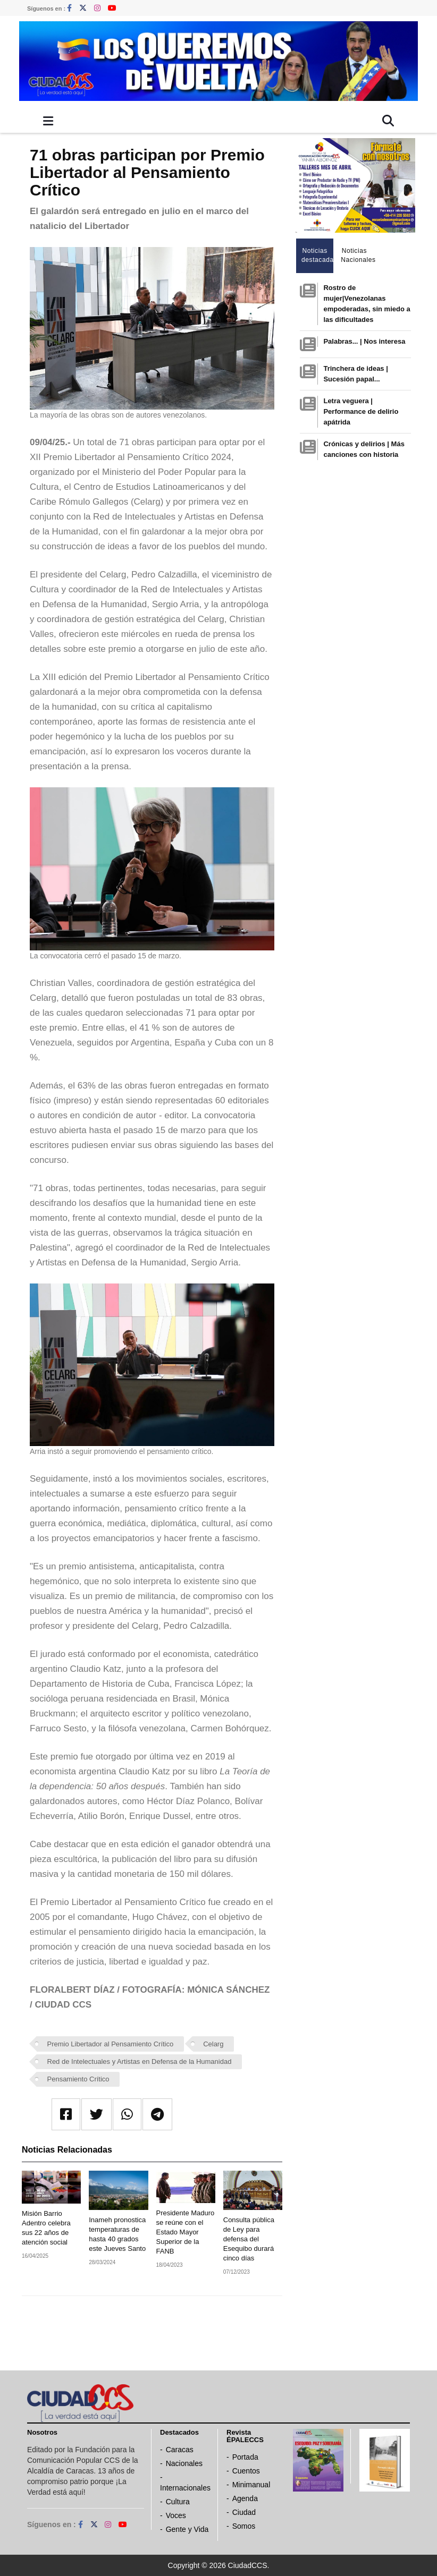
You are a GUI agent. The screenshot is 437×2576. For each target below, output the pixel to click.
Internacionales (185, 2488)
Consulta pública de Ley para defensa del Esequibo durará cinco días (248, 2239)
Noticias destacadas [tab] (317, 255)
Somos (244, 2526)
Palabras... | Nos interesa (364, 341)
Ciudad (244, 2512)
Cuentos (246, 2471)
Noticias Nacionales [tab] (357, 255)
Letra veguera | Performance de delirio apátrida (360, 411)
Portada (245, 2457)
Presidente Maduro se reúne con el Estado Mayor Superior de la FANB (185, 2232)
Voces (176, 2515)
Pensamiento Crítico (78, 2079)
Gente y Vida (187, 2529)
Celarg (213, 2044)
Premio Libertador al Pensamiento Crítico (110, 2044)
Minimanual (251, 2484)
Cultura (178, 2501)
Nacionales (184, 2463)
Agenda (245, 2498)
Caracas (180, 2449)
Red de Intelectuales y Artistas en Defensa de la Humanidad (139, 2061)
